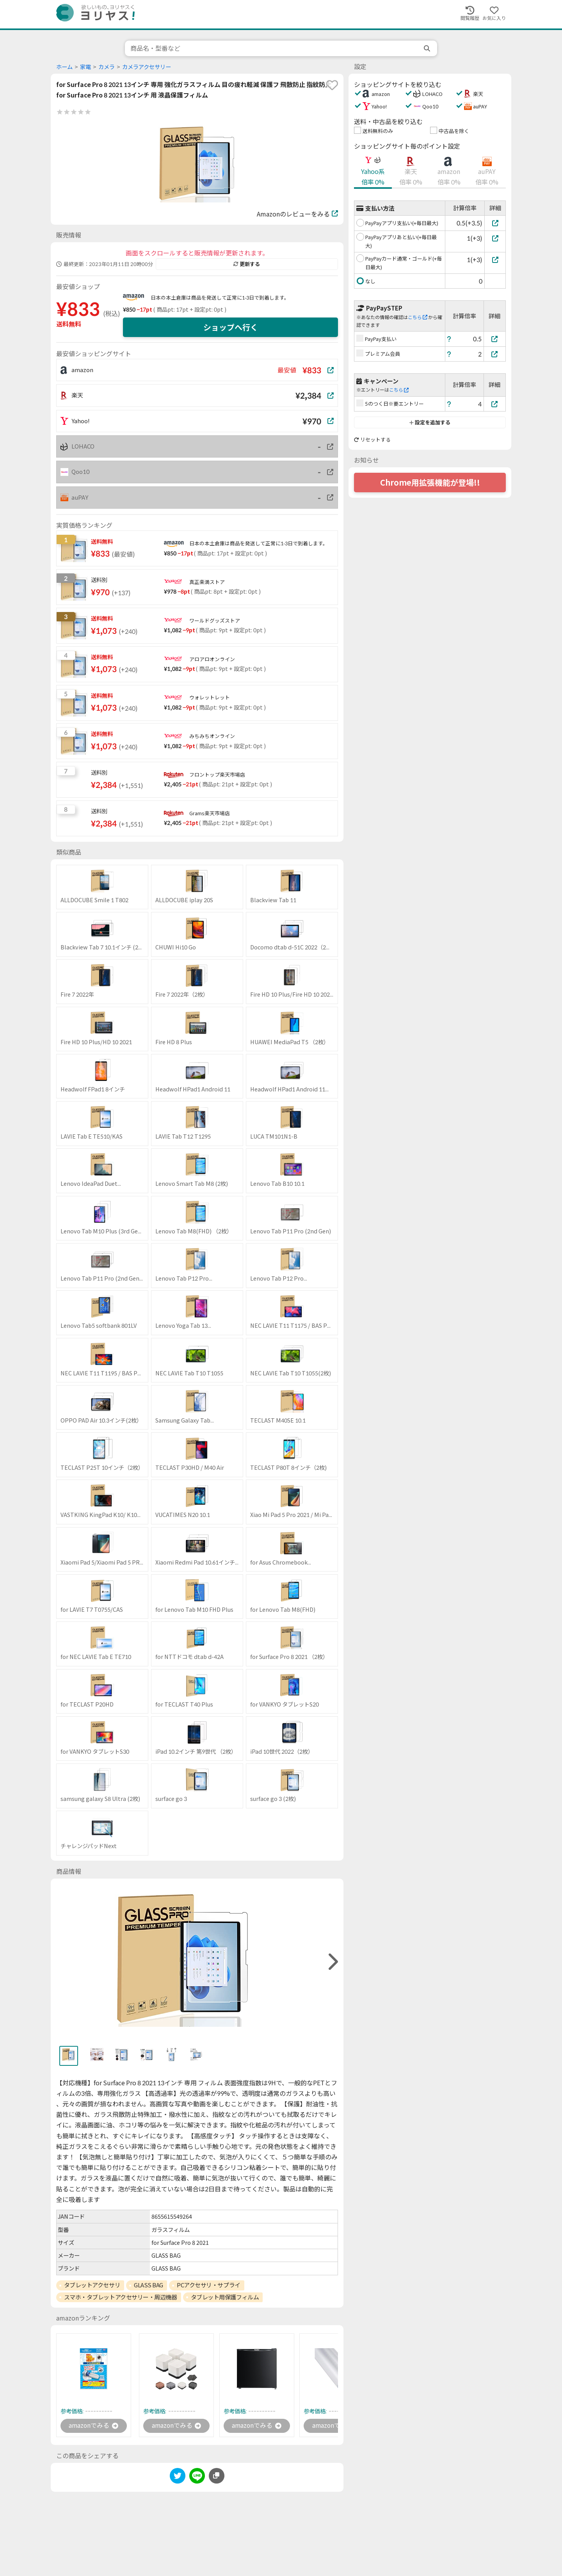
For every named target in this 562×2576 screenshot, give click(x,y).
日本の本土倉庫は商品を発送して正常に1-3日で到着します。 (220, 298)
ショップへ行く (230, 327)
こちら (417, 317)
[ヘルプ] (449, 339)
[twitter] (177, 2477)
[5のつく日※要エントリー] (495, 404)
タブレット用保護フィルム (225, 2297)
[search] (428, 48)
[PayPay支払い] (495, 339)
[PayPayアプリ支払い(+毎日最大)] (495, 223)
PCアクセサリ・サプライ (208, 2285)
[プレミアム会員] (495, 354)
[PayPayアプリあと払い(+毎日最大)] (495, 238)
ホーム (64, 67)
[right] (332, 1961)
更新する (246, 264)
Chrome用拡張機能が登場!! (430, 482)
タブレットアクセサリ (92, 2285)
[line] (197, 2477)
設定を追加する (429, 422)
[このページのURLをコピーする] (216, 2476)
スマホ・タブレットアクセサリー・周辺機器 (120, 2297)
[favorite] (332, 85)
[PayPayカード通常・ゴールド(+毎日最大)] (495, 259)
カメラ (106, 67)
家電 (85, 67)
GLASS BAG (148, 2285)
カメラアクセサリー (146, 67)
